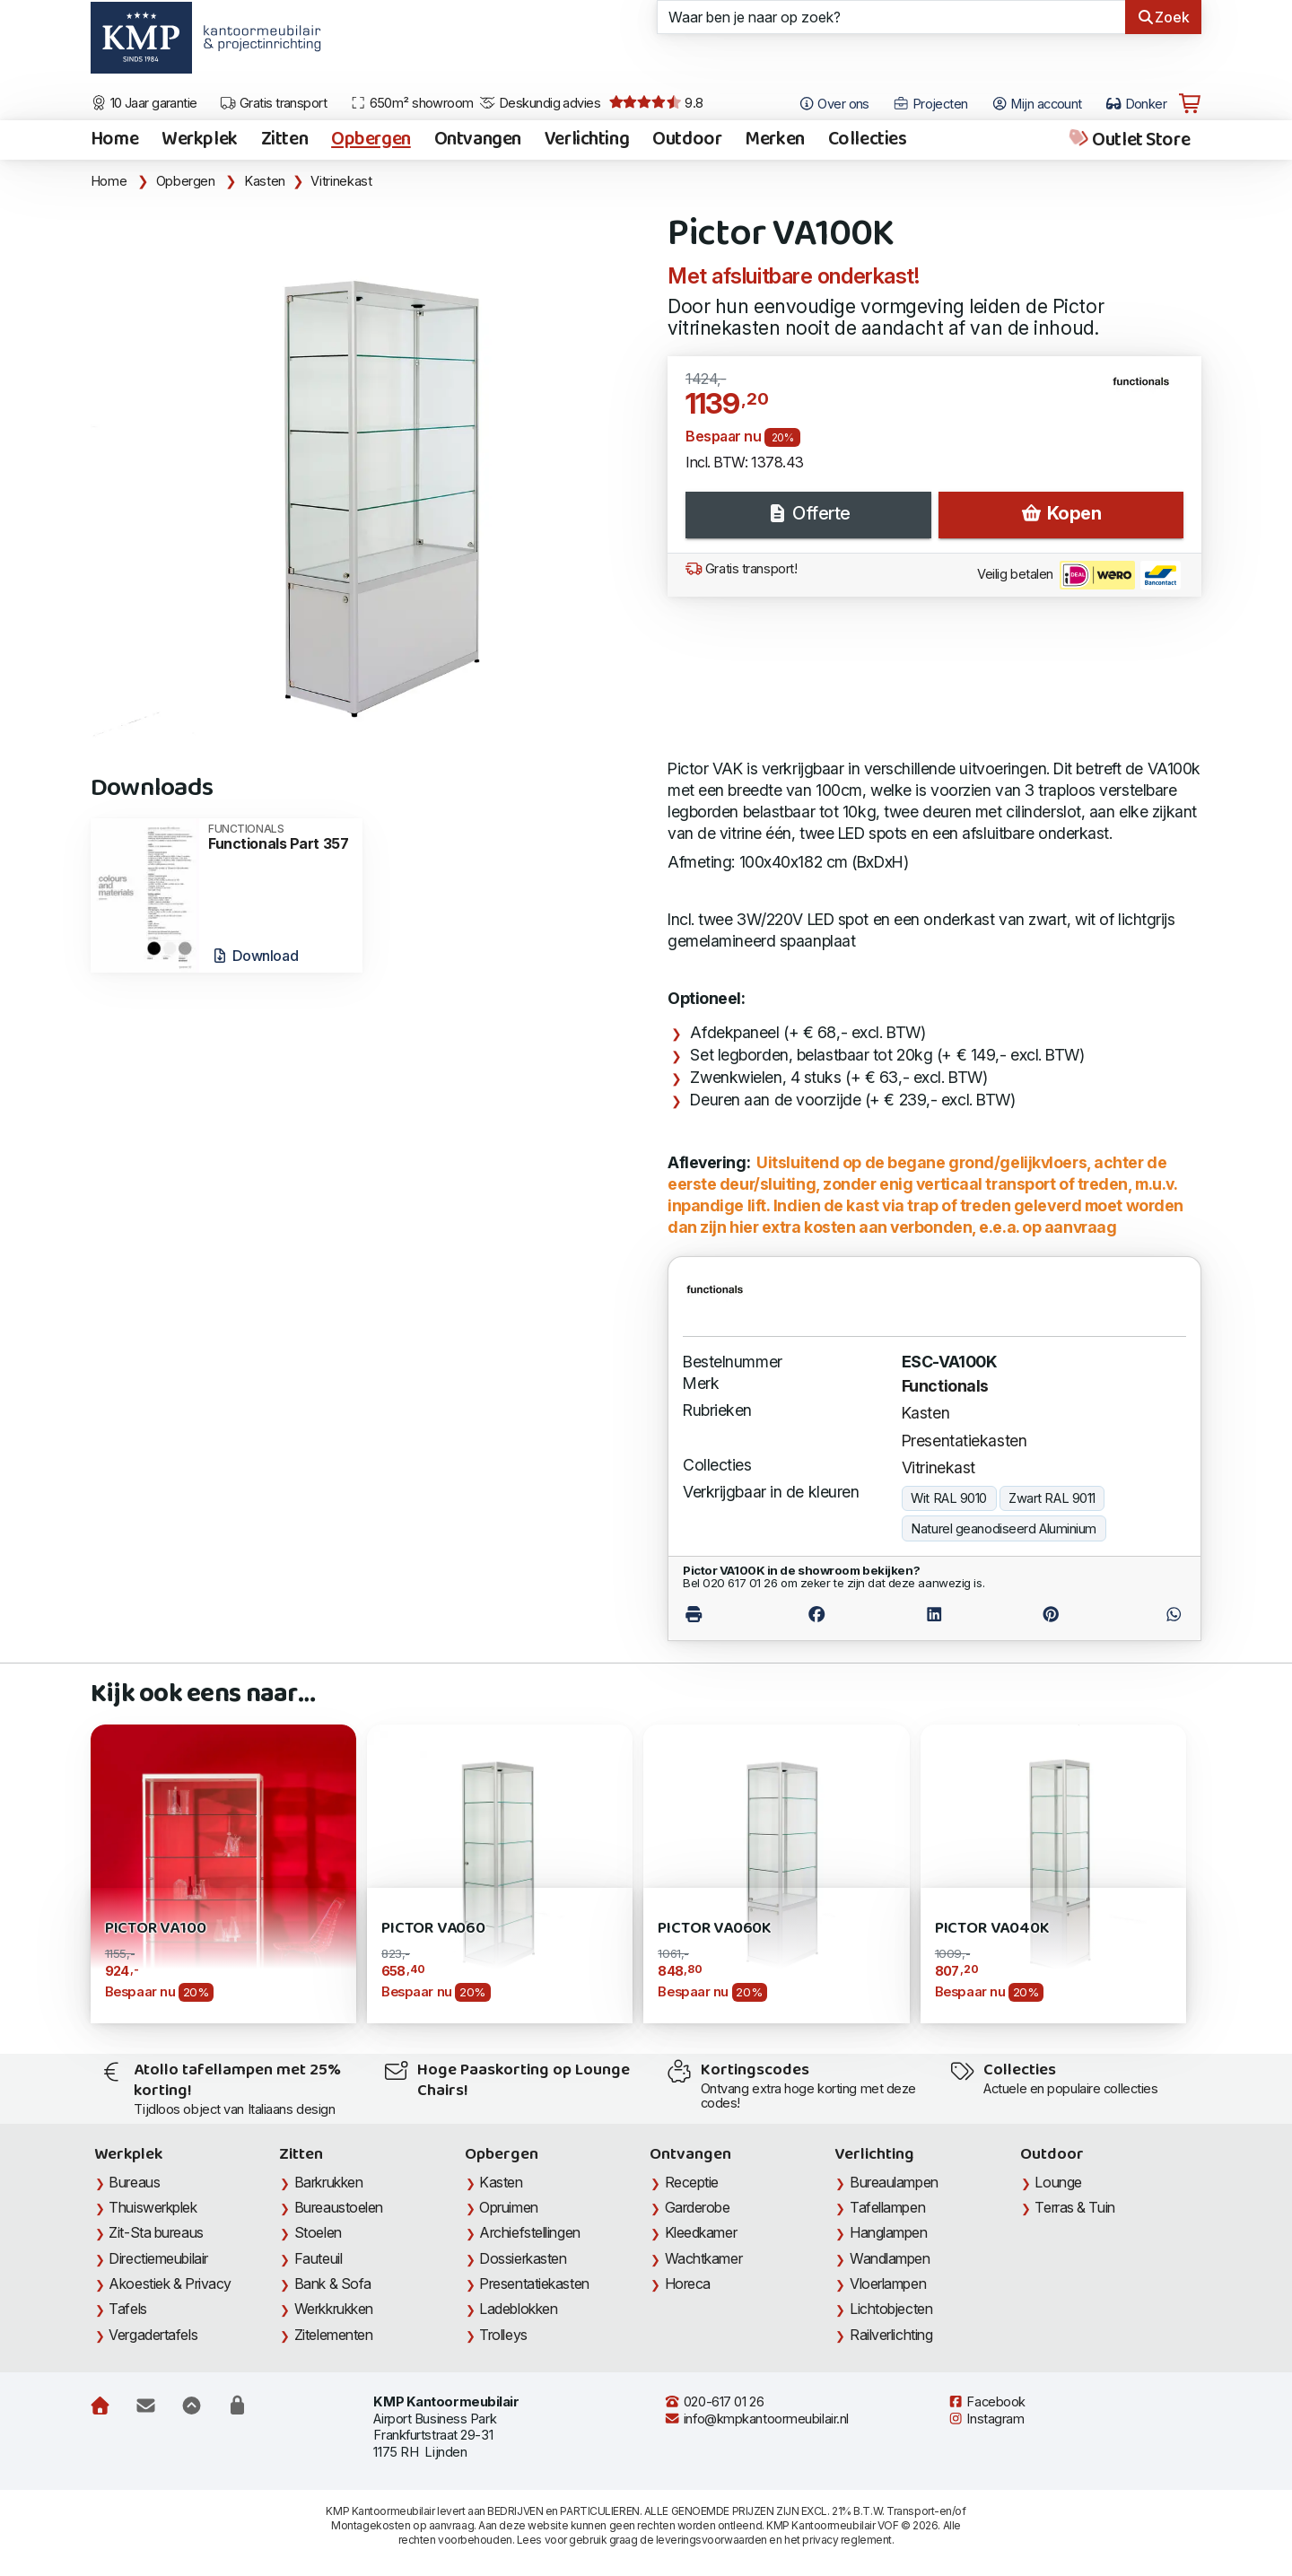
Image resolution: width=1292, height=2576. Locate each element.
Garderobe (697, 2207)
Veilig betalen (1079, 575)
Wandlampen (890, 2258)
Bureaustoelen (338, 2207)
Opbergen (371, 140)
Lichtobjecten (891, 2309)
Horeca (688, 2283)
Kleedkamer (701, 2232)
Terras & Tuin (1074, 2207)
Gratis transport (273, 103)
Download (254, 956)
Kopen (1060, 513)
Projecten (930, 104)
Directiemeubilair (158, 2258)
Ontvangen (477, 140)
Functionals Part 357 (279, 837)
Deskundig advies (539, 103)
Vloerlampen (888, 2283)
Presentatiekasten (964, 1440)
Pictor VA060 (433, 1929)
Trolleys (503, 2335)
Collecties (867, 140)
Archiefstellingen (529, 2232)
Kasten (264, 181)
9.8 (656, 103)
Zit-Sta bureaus (156, 2232)
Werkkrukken (333, 2309)
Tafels (127, 2309)
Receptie (692, 2182)
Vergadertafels (153, 2335)
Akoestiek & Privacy (170, 2283)
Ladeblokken (518, 2309)
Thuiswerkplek (152, 2207)
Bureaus (134, 2182)
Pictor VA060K (715, 1929)
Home (114, 140)
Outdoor (686, 140)
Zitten (284, 140)
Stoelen (318, 2232)
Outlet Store (1128, 140)
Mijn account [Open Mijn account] (1036, 104)
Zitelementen (333, 2335)
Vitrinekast (340, 181)
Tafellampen (887, 2207)
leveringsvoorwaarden (711, 2539)
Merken (774, 140)
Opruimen (508, 2207)
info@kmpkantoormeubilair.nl (756, 2419)
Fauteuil (318, 2258)
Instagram (986, 2419)
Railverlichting (891, 2335)
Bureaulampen (894, 2182)
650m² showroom (412, 103)
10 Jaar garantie (144, 103)
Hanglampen (889, 2232)
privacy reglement (846, 2539)
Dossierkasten (522, 2258)
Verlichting (587, 140)
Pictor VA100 (155, 1929)
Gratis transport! (741, 569)
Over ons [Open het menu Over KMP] (834, 104)
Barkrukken (328, 2182)
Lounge (1057, 2182)
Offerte (808, 513)
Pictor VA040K (992, 1929)
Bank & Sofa (332, 2283)
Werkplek (200, 140)
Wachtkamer (704, 2258)
